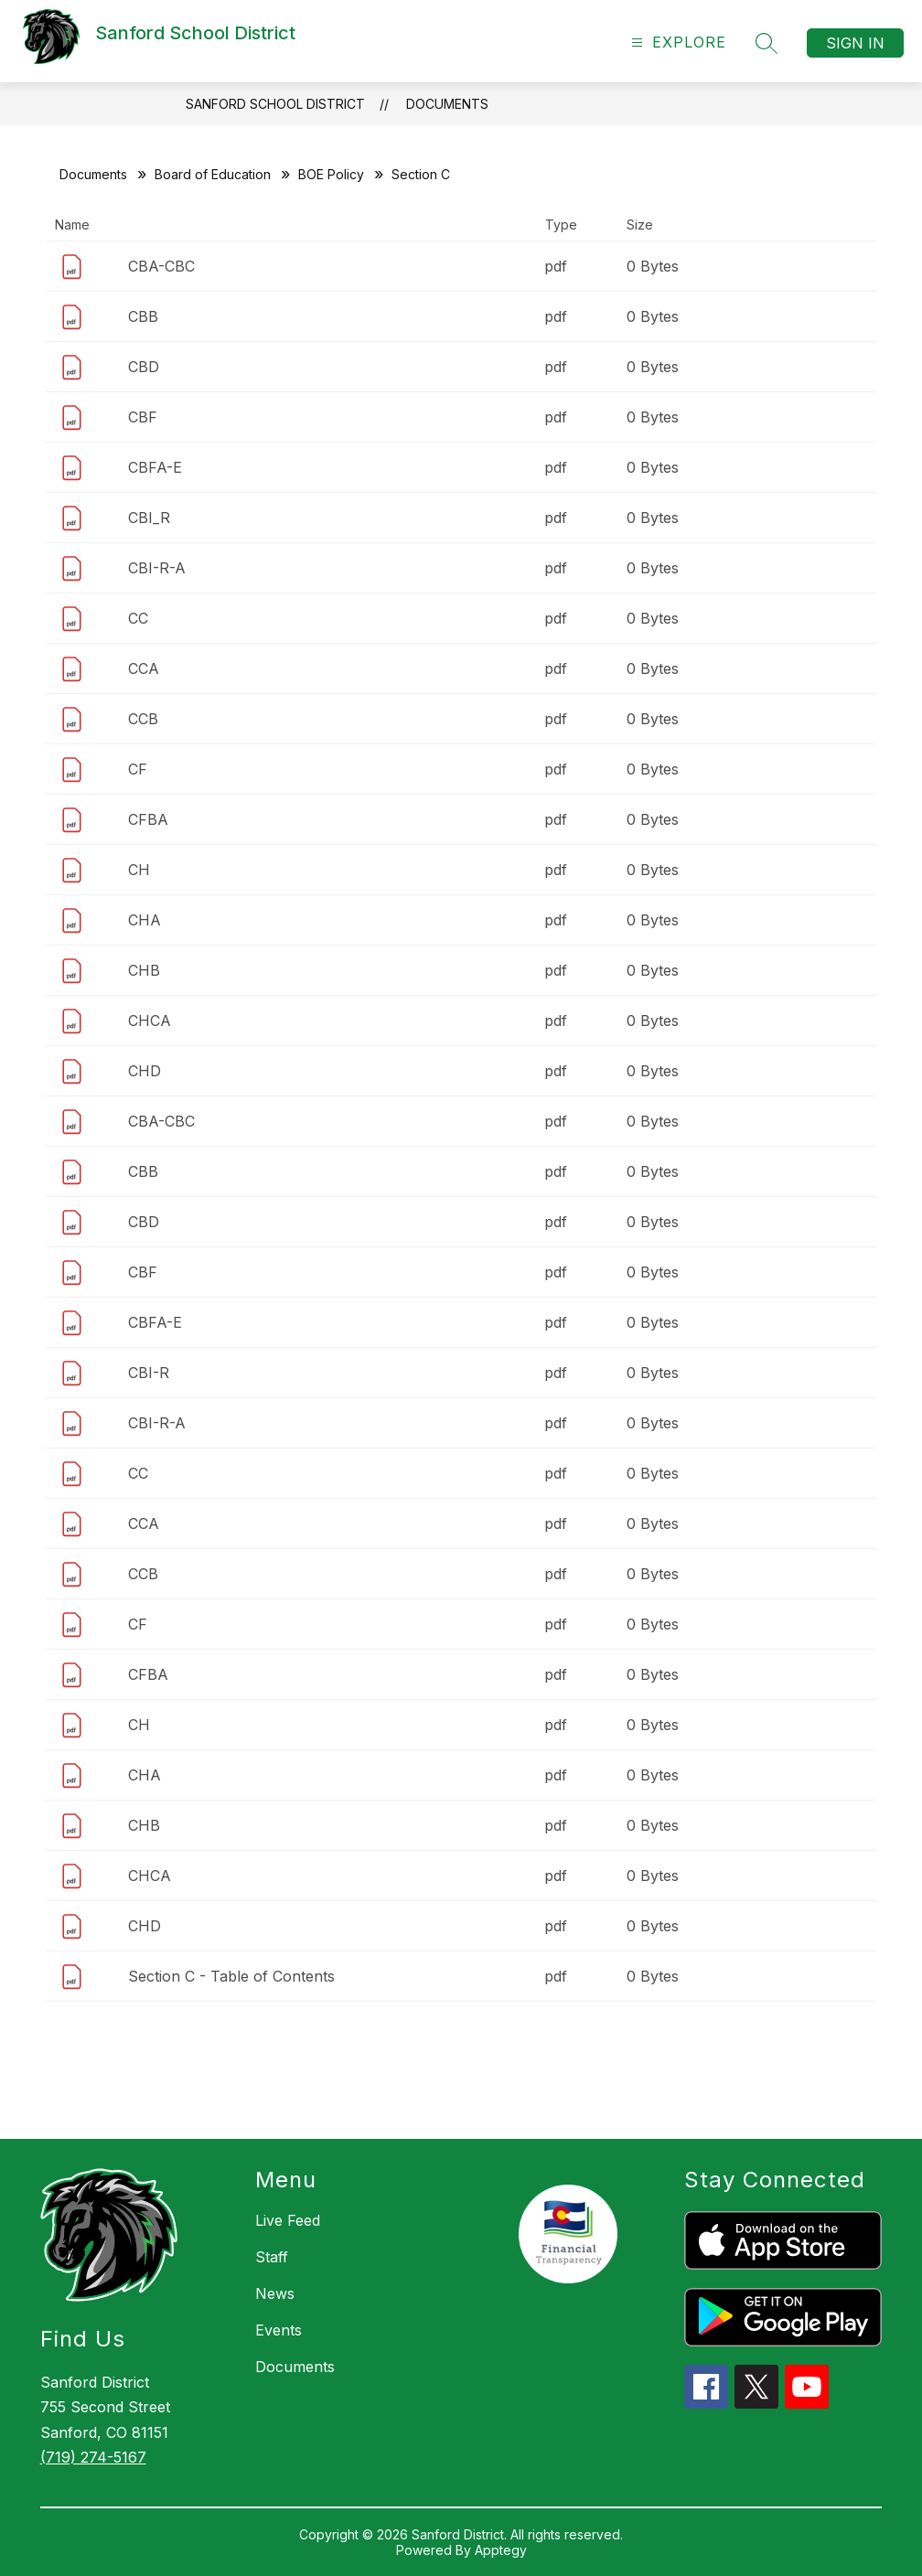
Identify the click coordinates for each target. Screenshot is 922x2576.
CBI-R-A (157, 568)
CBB (143, 316)
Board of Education (213, 174)
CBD (143, 367)
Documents (447, 104)
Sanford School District (275, 104)
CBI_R (149, 517)
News (275, 2293)
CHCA (149, 1020)
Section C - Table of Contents (231, 1976)
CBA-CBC (161, 266)
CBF (142, 417)
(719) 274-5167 (93, 2457)
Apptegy (501, 2550)
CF (137, 769)
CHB (144, 970)
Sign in (855, 43)
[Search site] (766, 43)
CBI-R (148, 1372)
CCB (143, 719)
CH (139, 869)
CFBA (148, 819)
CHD (144, 1071)
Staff (271, 2257)
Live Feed (287, 2220)
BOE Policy (331, 174)
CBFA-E (155, 467)
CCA (143, 668)
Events (278, 2330)
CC (138, 618)
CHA (144, 920)
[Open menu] (676, 42)
